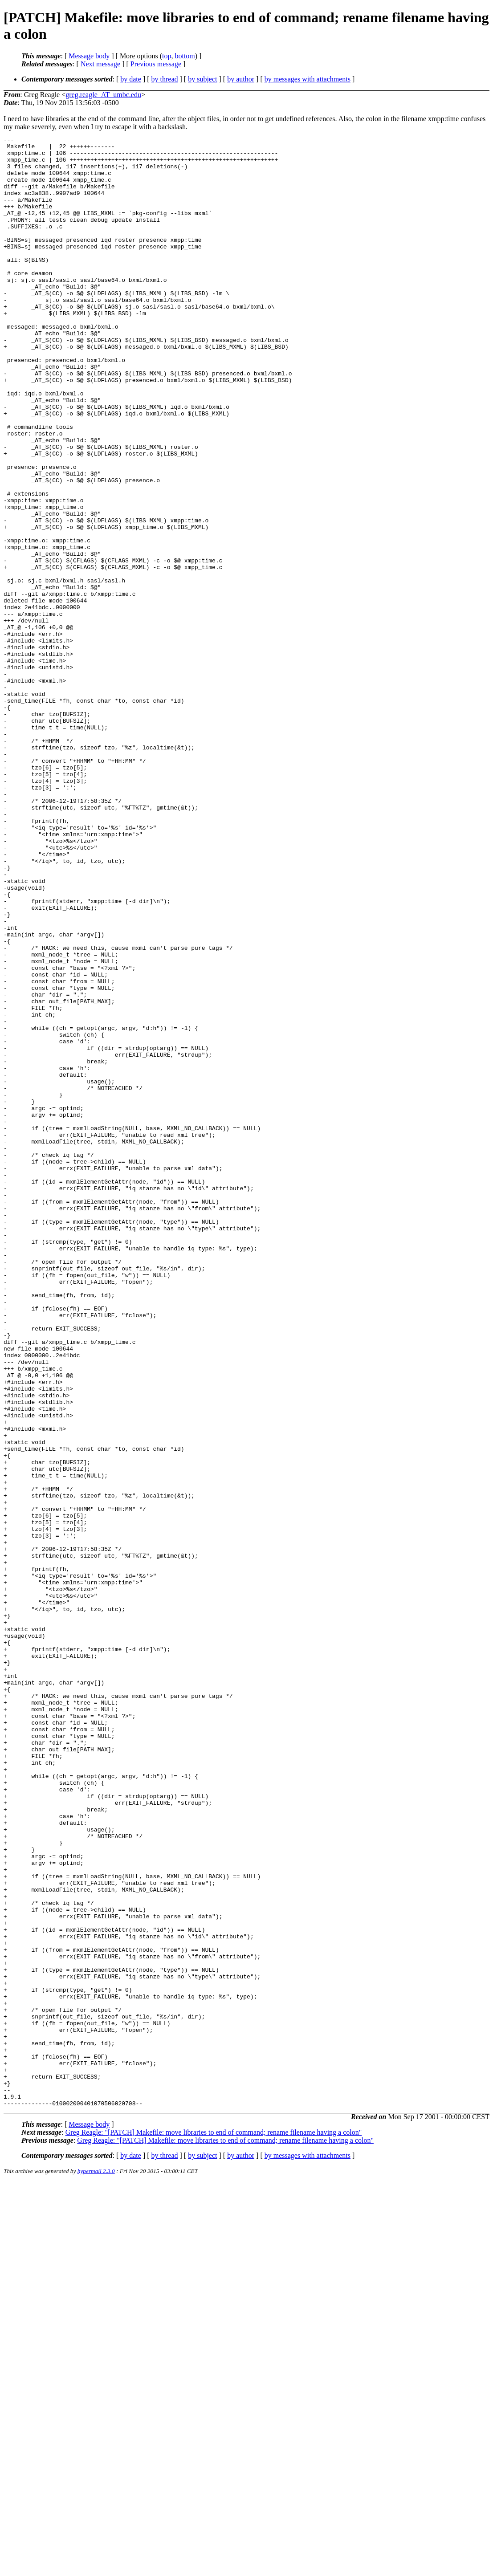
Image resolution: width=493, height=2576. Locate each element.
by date (130, 79)
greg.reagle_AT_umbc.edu (103, 94)
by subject (202, 79)
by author (240, 79)
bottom (185, 56)
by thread (164, 79)
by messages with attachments (307, 79)
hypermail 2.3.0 (96, 2565)
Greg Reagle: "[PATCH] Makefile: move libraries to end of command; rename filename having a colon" (213, 2526)
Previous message (155, 64)
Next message (100, 64)
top (166, 56)
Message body (89, 56)
